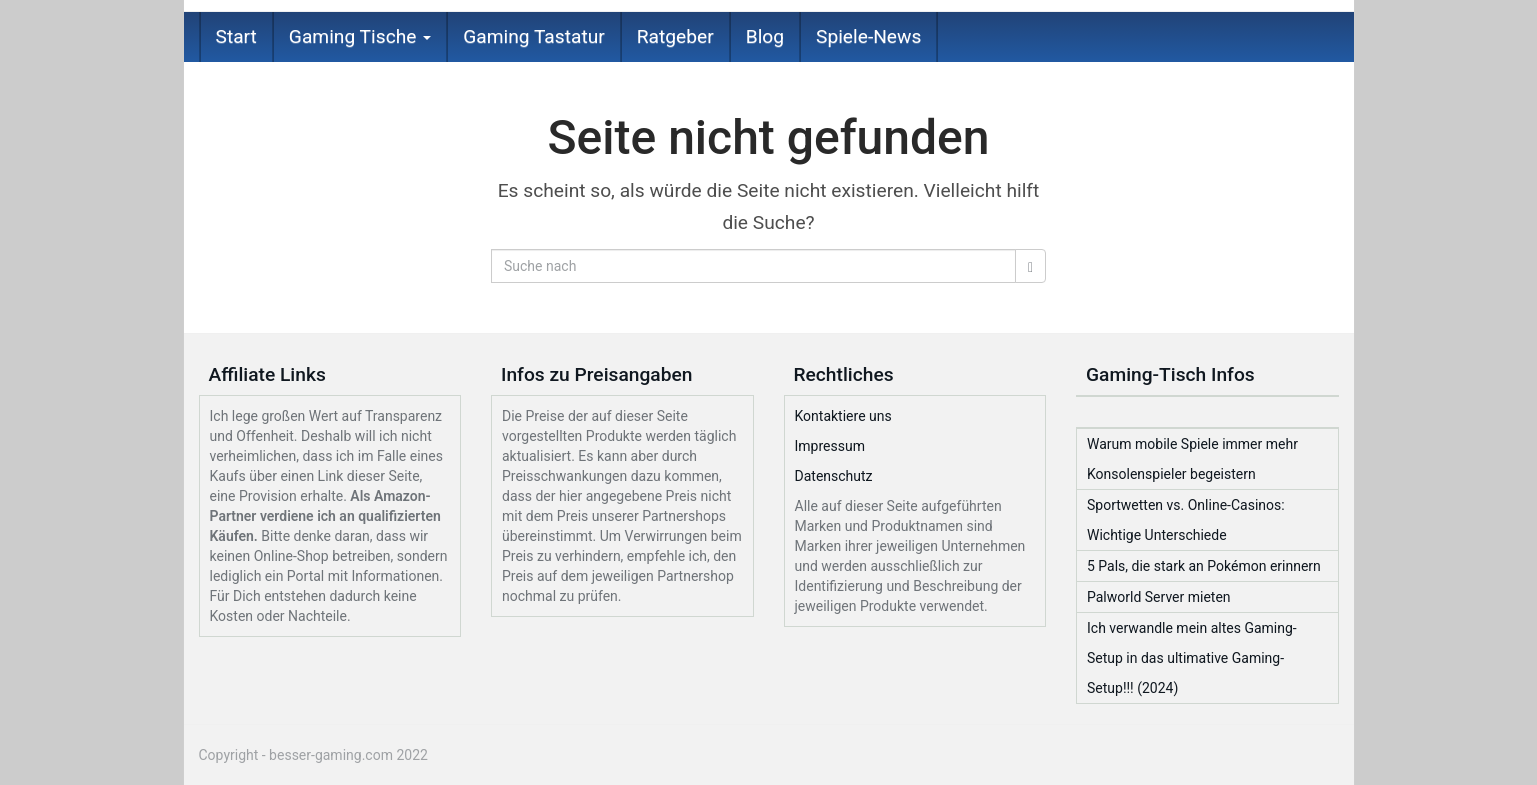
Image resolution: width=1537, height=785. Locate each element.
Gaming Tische (360, 36)
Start (236, 36)
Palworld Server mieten (1159, 597)
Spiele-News (868, 36)
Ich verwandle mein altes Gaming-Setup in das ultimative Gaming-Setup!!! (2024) (1192, 658)
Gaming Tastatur (534, 36)
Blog (765, 36)
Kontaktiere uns (843, 416)
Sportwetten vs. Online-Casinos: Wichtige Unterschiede (1186, 520)
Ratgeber (675, 36)
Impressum (830, 446)
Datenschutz (834, 476)
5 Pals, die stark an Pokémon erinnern (1204, 566)
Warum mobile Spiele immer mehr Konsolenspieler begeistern (1192, 459)
